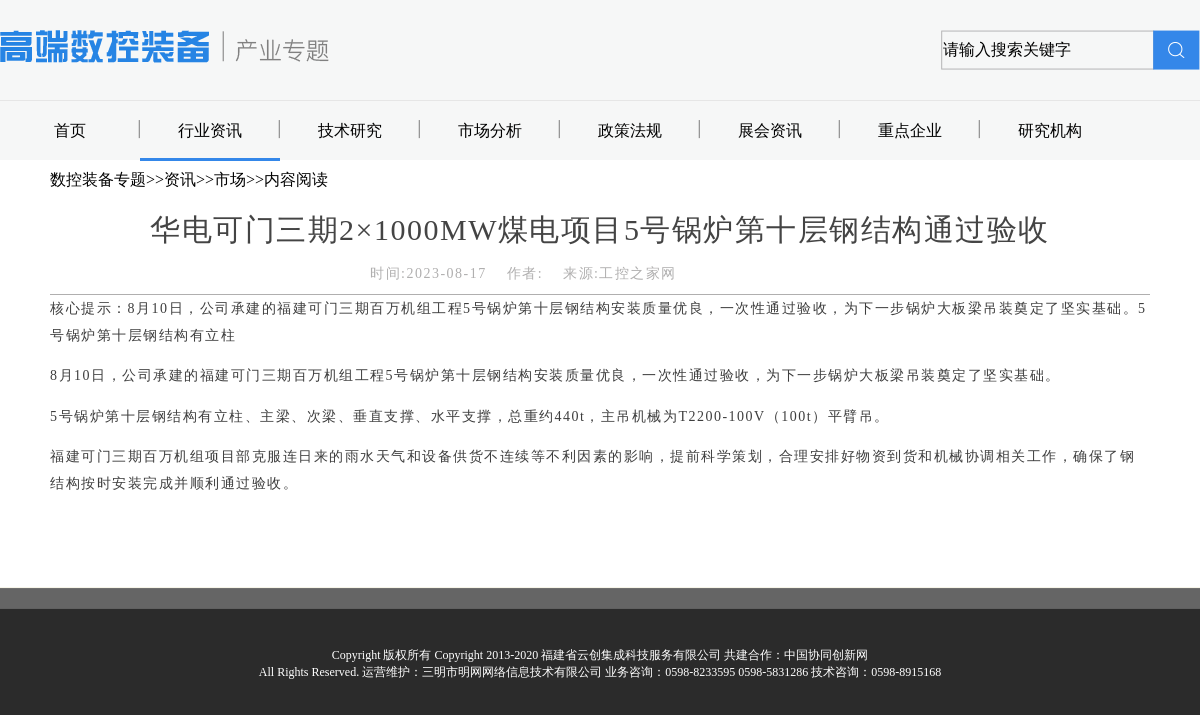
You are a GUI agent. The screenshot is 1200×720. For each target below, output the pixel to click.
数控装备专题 (98, 179)
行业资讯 (210, 130)
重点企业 (910, 130)
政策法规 (630, 130)
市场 (230, 179)
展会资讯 (770, 130)
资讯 (180, 179)
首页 (70, 130)
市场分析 (490, 130)
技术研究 (350, 130)
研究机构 (1050, 130)
